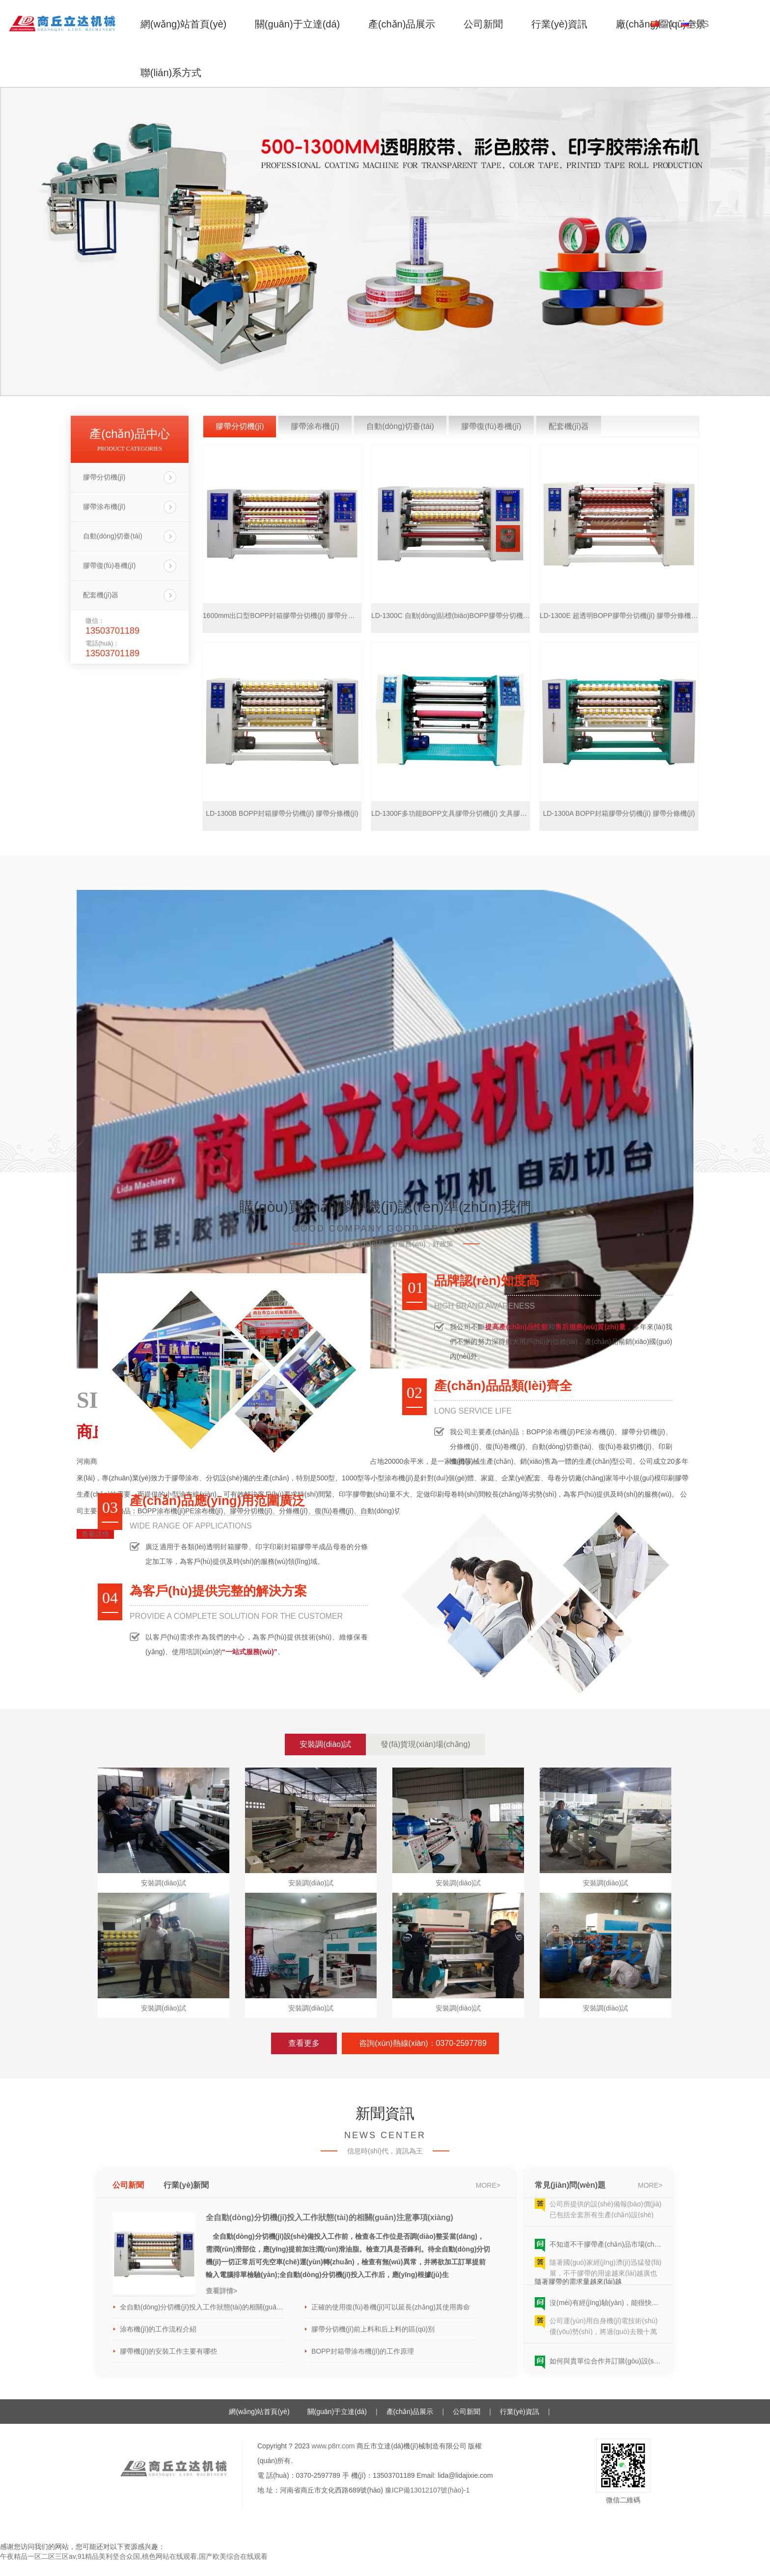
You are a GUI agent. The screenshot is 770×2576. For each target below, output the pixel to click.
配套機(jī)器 (100, 595)
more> (488, 2185)
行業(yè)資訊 (559, 24)
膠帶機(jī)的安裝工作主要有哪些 (168, 2351)
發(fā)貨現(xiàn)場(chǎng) (425, 1744)
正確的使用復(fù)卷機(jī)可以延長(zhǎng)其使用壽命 (390, 2307)
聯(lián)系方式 (170, 72)
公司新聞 (483, 24)
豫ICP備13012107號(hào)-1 (427, 2490)
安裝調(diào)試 (325, 1744)
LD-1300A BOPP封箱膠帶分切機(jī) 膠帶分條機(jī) (619, 813)
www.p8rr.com (333, 2446)
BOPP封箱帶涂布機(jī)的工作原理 (362, 2351)
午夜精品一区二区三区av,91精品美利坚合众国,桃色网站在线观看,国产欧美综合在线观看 (134, 2556)
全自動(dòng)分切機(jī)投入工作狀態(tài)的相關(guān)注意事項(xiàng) (329, 2217)
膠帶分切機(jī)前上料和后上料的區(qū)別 (373, 2329)
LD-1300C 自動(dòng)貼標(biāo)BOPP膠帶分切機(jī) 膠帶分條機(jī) (450, 615)
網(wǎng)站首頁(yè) (183, 24)
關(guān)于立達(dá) (297, 24)
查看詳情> (221, 2291)
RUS (699, 24)
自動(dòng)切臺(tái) (112, 536)
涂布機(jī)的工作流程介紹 (158, 2329)
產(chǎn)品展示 (402, 24)
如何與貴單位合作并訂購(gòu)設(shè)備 (606, 2364)
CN (666, 24)
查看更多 (304, 2043)
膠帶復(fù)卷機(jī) (109, 565)
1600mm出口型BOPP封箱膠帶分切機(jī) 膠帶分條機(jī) (282, 615)
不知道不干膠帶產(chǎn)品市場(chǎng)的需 (606, 2247)
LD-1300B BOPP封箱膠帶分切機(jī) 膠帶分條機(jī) (282, 813)
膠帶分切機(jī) (104, 477)
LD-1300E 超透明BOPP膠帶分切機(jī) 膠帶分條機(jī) (619, 615)
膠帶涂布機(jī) (104, 506)
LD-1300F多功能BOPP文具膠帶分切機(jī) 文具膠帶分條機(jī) (450, 813)
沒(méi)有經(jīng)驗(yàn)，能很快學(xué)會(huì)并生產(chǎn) (606, 2305)
